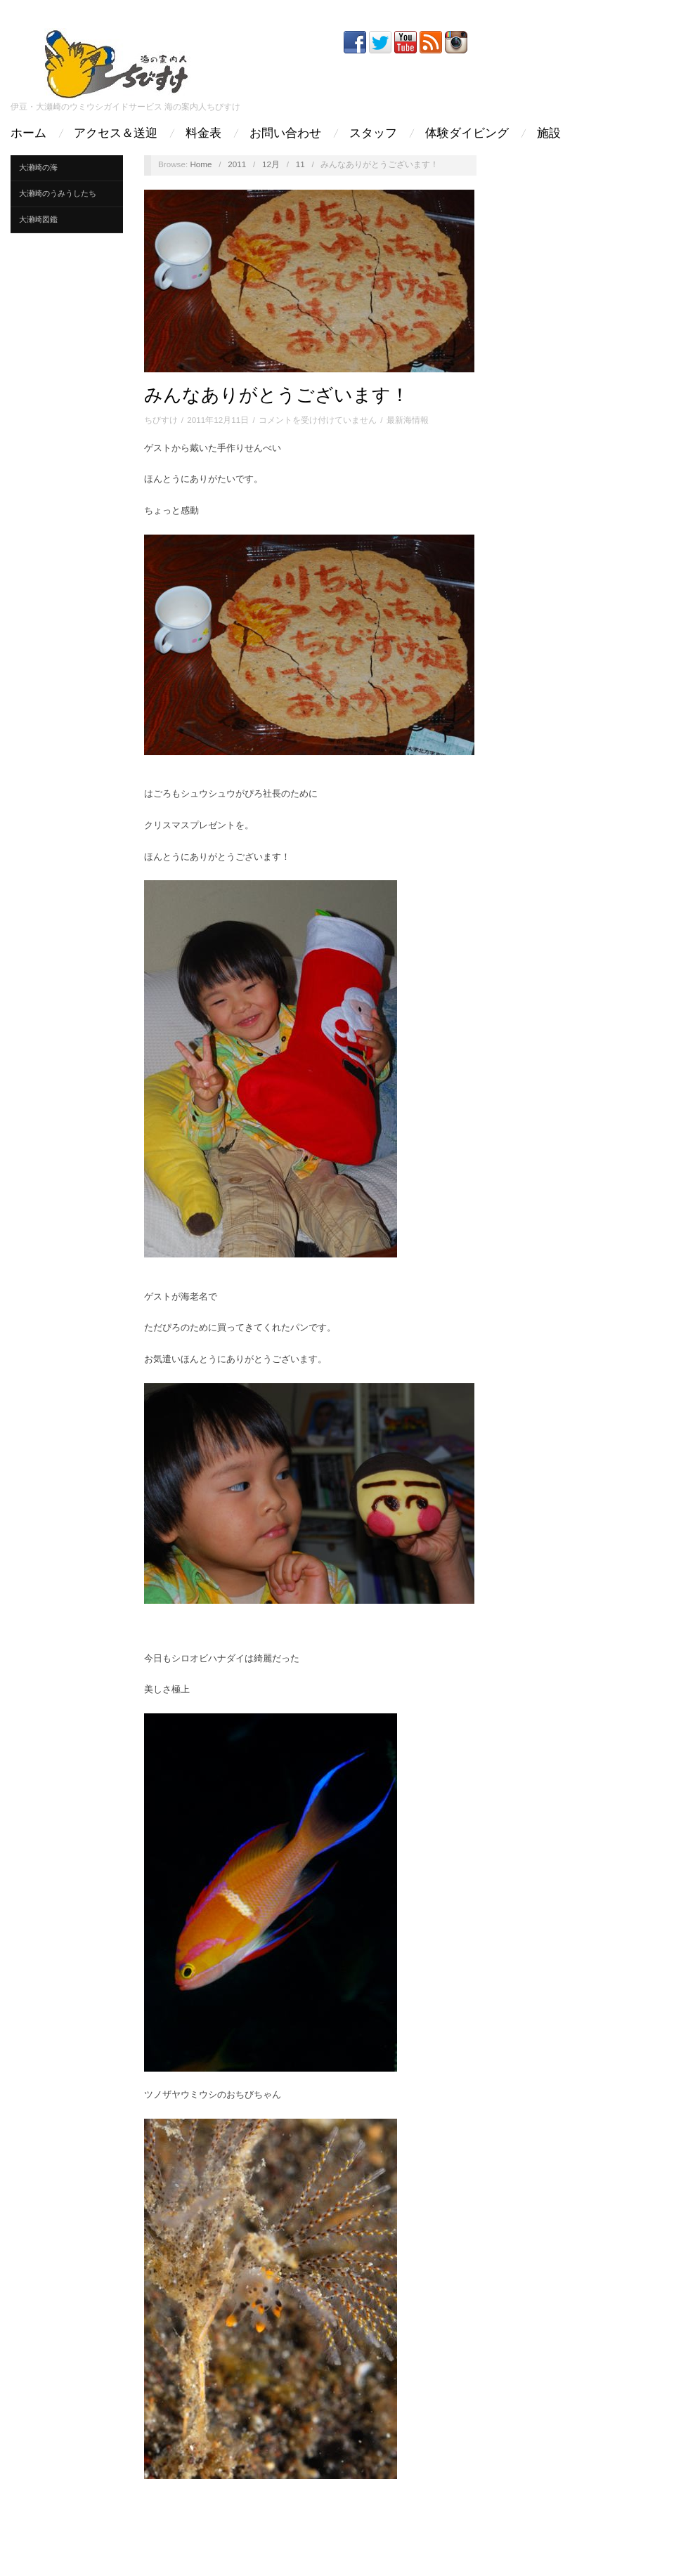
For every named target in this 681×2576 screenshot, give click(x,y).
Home (201, 164)
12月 (271, 164)
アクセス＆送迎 (115, 133)
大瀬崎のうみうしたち (57, 193)
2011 (237, 164)
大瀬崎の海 (38, 167)
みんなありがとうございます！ (276, 395)
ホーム (28, 133)
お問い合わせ (285, 133)
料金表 (203, 133)
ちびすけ (161, 419)
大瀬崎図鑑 (38, 219)
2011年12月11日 (218, 419)
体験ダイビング (467, 133)
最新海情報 (408, 419)
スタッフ (373, 133)
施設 (549, 133)
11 (300, 164)
